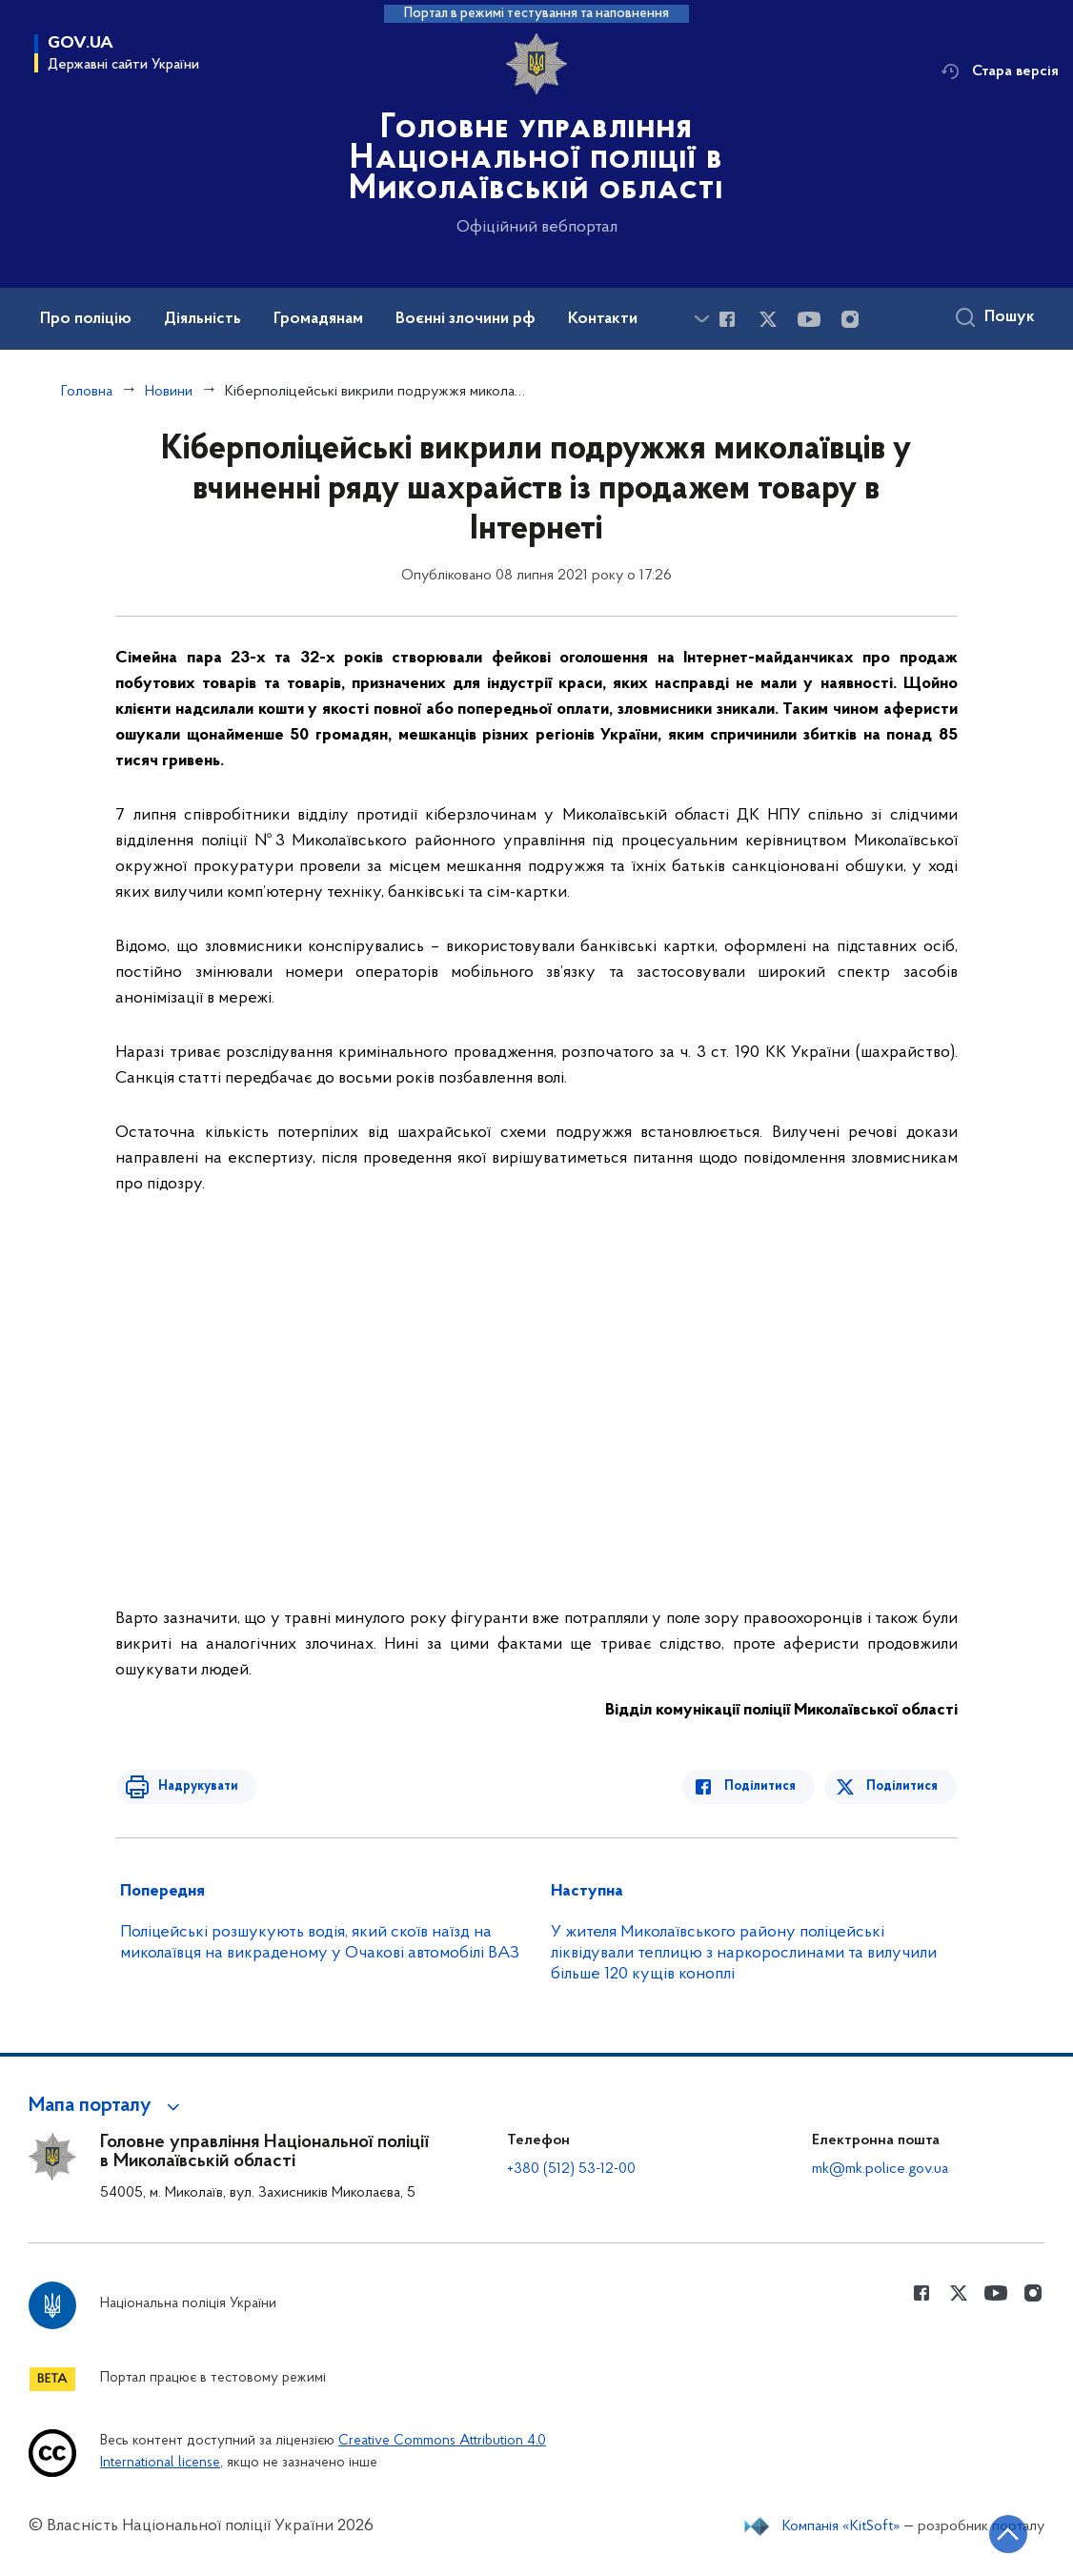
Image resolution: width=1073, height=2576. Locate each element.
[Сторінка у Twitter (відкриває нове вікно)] (768, 319)
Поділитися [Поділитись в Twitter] (903, 1786)
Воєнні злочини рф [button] (465, 319)
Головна (86, 391)
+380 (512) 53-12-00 (571, 2169)
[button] (107, 2106)
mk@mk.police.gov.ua (880, 2169)
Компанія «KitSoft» (841, 2526)
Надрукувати (193, 1786)
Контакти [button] (603, 319)
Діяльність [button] (202, 319)
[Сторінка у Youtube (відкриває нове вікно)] (809, 319)
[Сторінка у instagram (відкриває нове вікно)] (850, 319)
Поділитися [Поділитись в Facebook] (764, 1786)
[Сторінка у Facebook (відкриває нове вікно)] (727, 319)
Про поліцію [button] (86, 319)
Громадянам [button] (318, 319)
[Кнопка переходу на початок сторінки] (1001, 2533)
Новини (168, 391)
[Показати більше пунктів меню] (701, 319)
